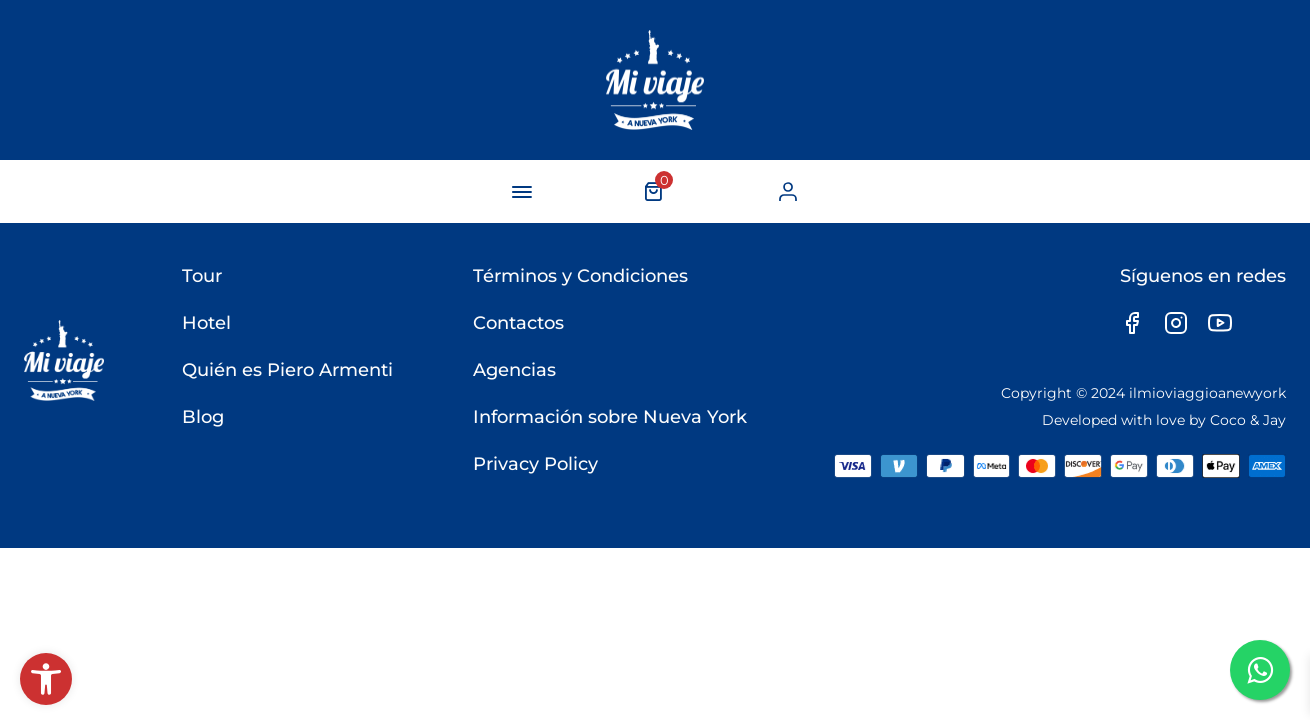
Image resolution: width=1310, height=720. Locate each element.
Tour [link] (202, 276)
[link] (46, 679)
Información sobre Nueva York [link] (610, 417)
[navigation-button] (522, 192)
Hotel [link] (206, 323)
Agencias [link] (514, 370)
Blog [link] (203, 417)
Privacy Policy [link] (535, 464)
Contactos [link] (518, 323)
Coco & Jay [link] (1248, 420)
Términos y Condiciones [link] (580, 276)
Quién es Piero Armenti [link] (287, 370)
